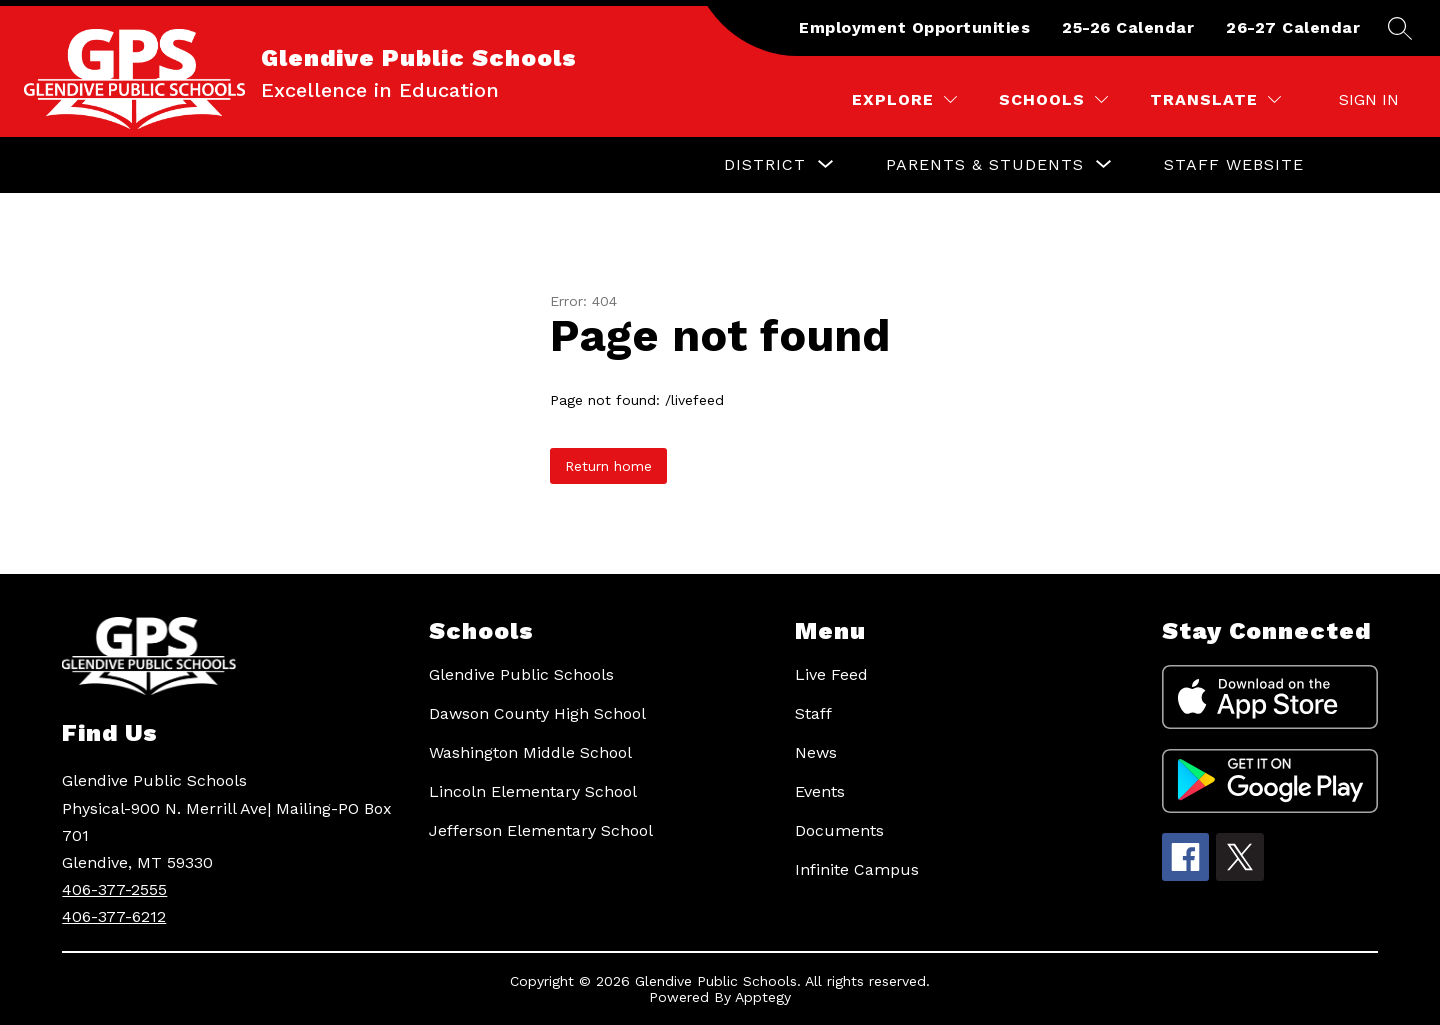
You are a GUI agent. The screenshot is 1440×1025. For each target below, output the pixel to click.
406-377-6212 (114, 916)
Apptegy (763, 997)
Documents (839, 830)
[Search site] (1400, 28)
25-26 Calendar (1128, 27)
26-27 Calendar (1293, 27)
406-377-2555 (114, 889)
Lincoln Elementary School (533, 791)
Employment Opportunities (914, 27)
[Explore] (904, 99)
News (816, 752)
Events (820, 791)
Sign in (1369, 99)
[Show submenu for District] (765, 165)
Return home (608, 466)
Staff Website (1234, 164)
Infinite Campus (857, 869)
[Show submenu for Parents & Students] (985, 165)
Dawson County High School (537, 713)
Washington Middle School (530, 752)
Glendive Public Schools (521, 674)
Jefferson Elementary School (541, 830)
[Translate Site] (1215, 99)
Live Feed (831, 674)
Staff (813, 713)
